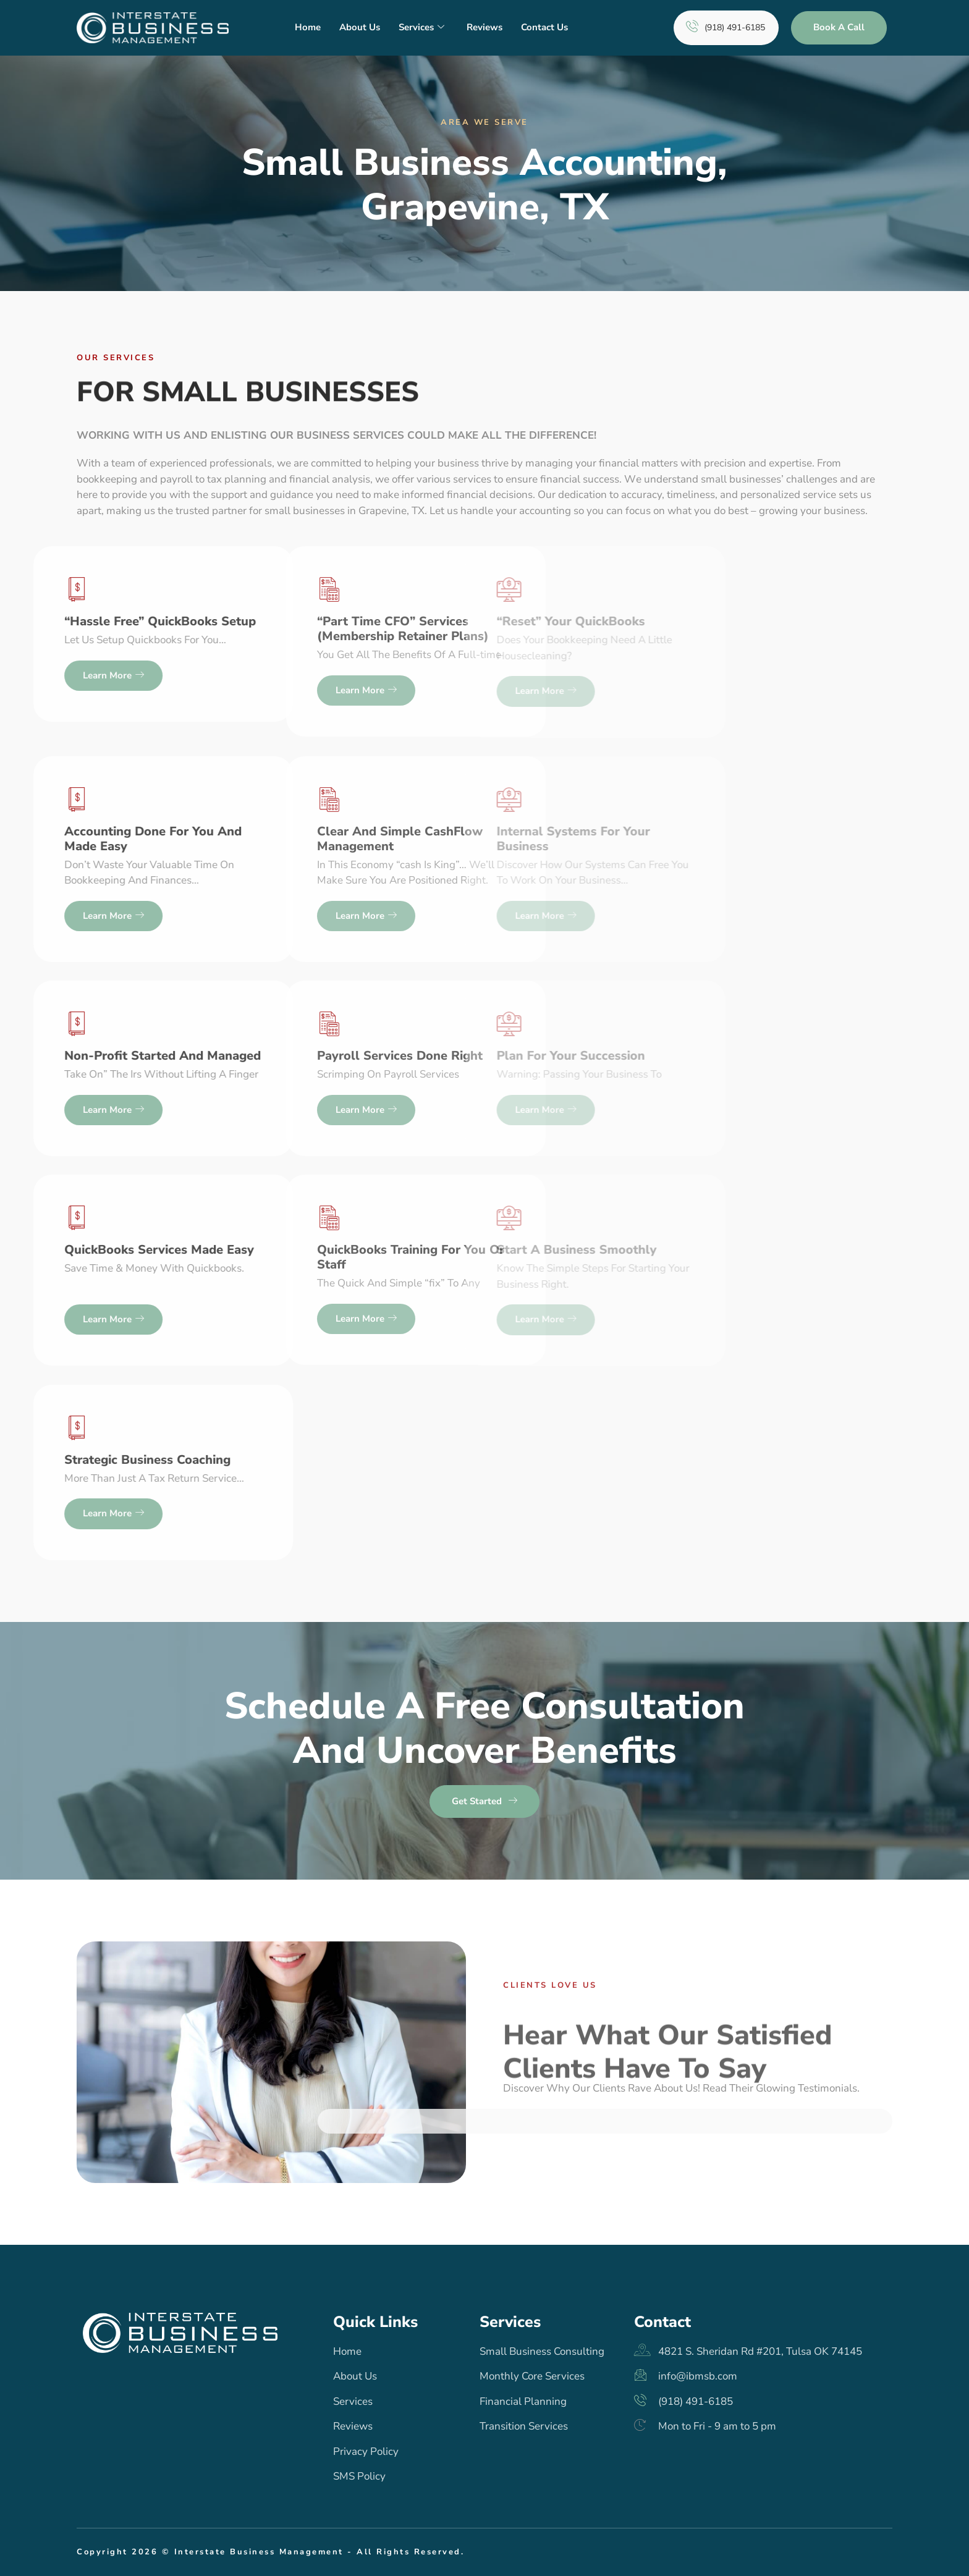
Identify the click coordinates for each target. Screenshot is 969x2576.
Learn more (197, 690)
